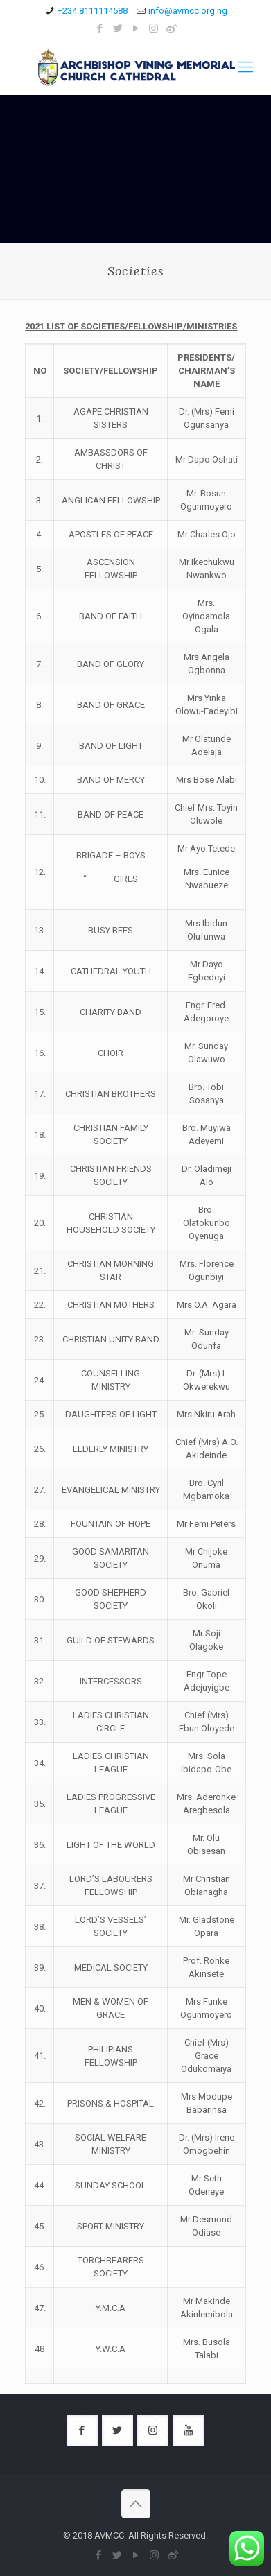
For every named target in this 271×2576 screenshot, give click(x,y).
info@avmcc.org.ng (187, 11)
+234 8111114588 (93, 11)
